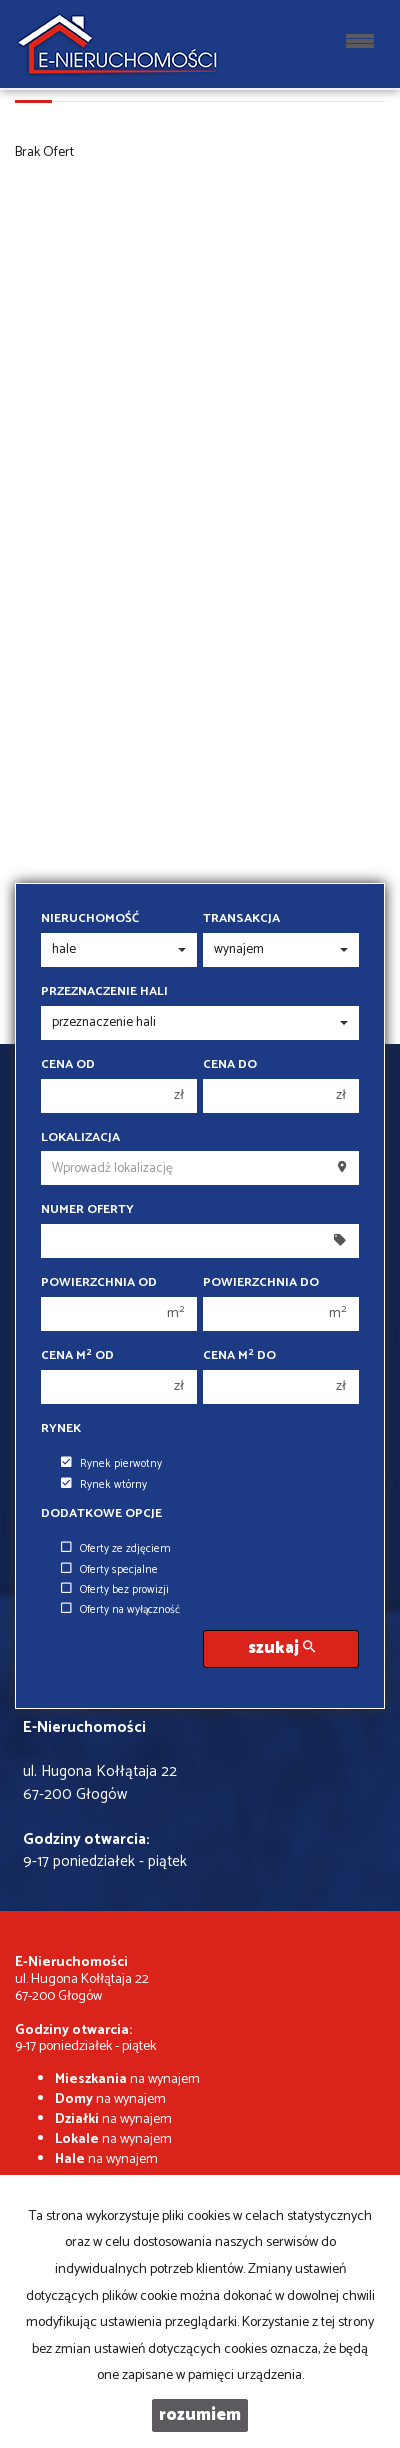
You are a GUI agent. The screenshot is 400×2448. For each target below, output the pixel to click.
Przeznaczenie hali (104, 992)
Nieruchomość (90, 919)
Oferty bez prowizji (115, 1590)
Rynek (61, 1429)
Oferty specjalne (109, 1570)
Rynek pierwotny (111, 1464)
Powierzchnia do (261, 1283)
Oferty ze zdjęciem (116, 1549)
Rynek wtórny (104, 1485)
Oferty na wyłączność (120, 1610)
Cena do (230, 1065)
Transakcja (241, 919)
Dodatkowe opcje (101, 1514)
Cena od (68, 1065)
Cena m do (239, 1356)
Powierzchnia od (99, 1283)
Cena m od (77, 1356)
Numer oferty (87, 1210)
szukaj (281, 1648)
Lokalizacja (80, 1138)
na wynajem (127, 2079)
